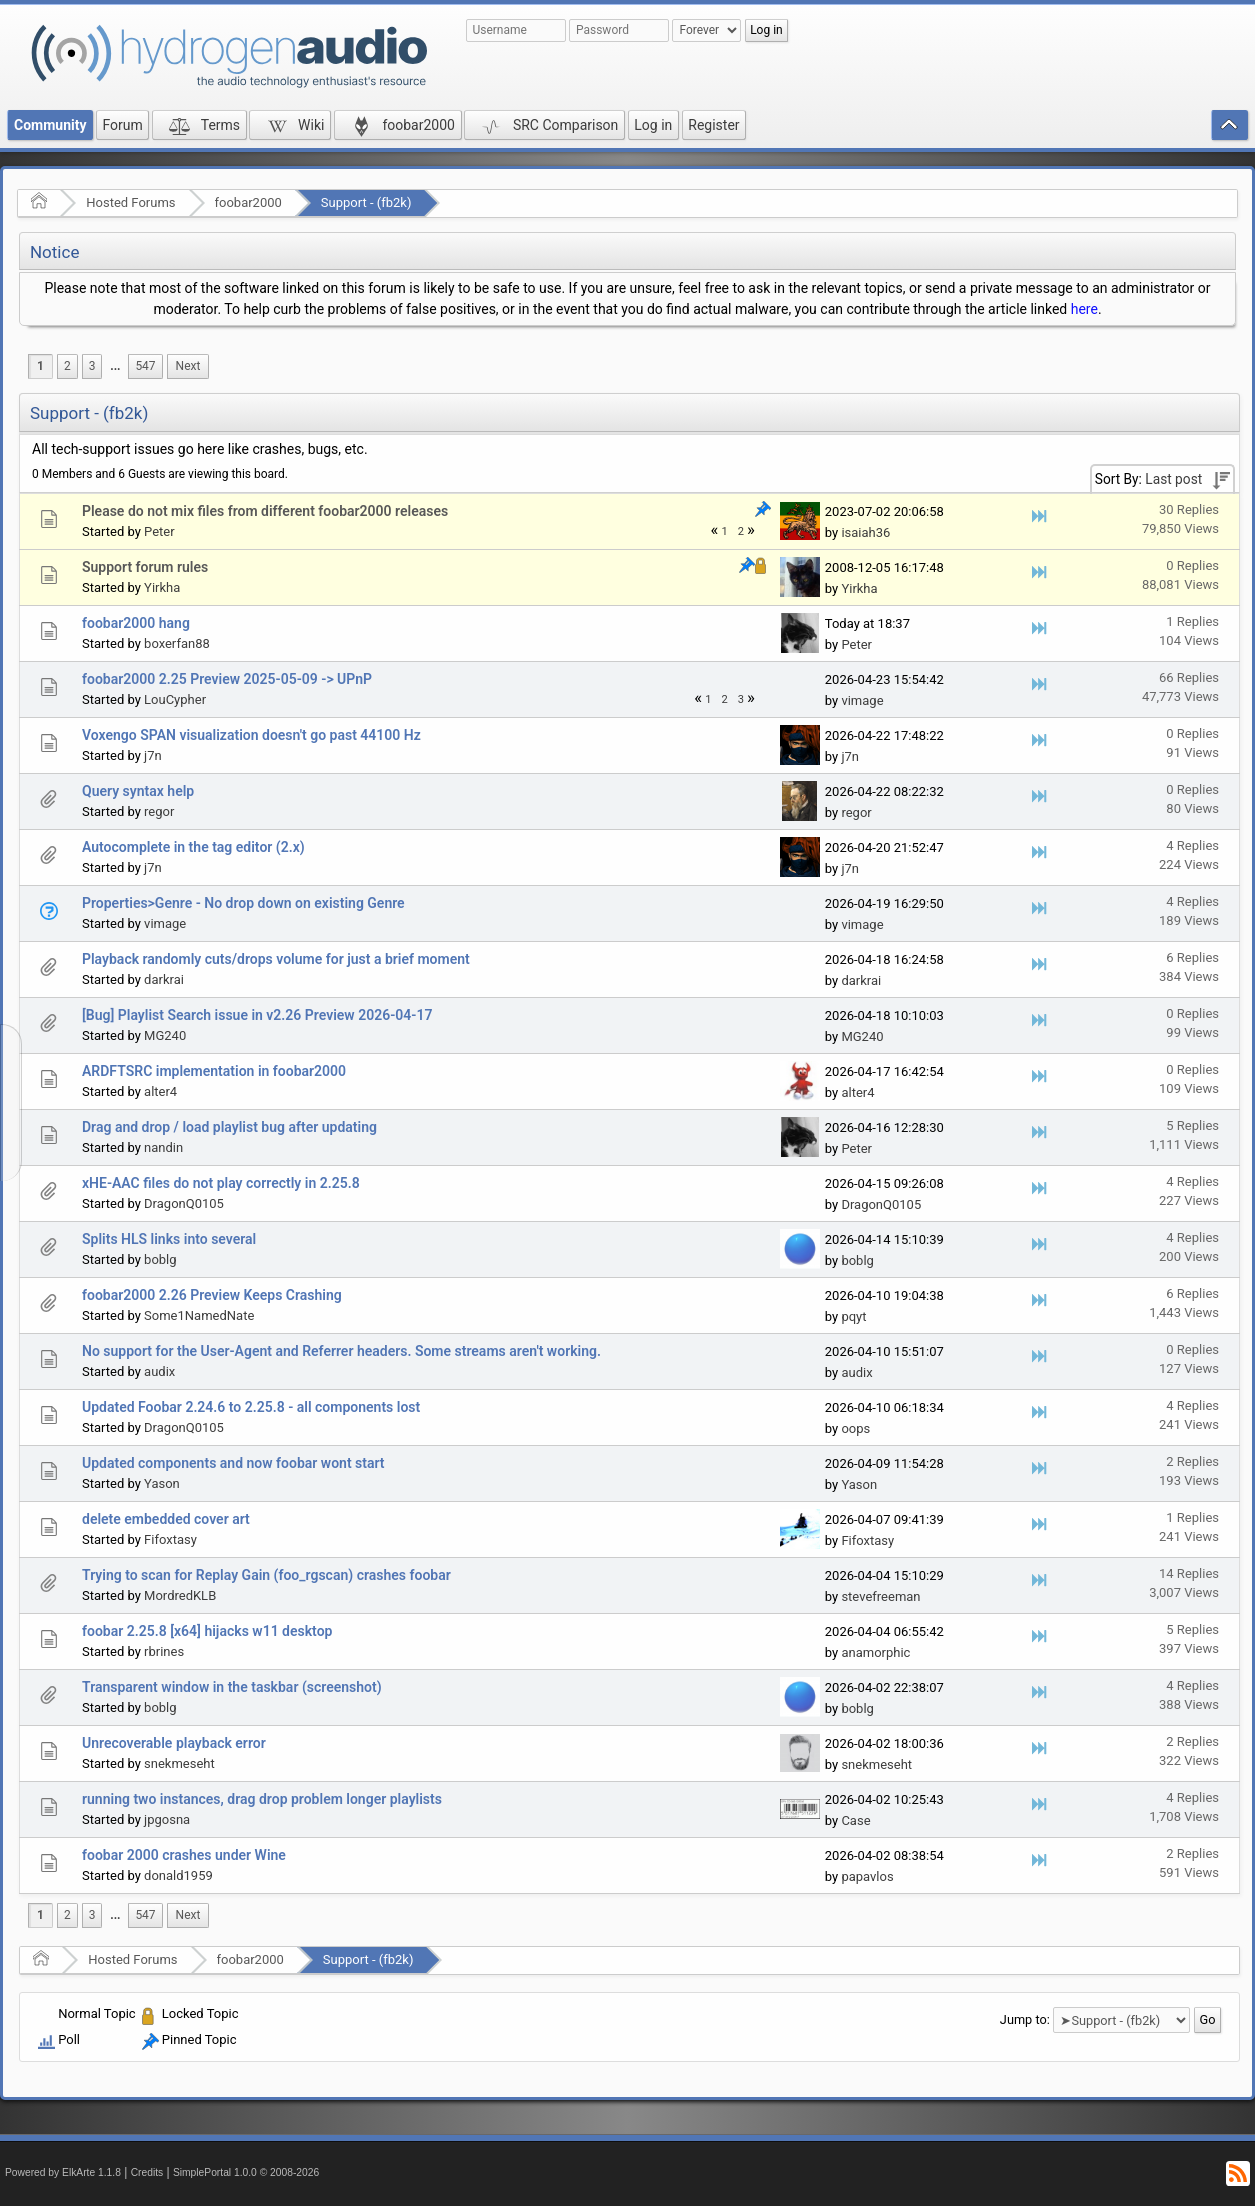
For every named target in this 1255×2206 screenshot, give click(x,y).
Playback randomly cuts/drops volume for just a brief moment (276, 959)
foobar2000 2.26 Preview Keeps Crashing (212, 1295)
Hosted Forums (130, 202)
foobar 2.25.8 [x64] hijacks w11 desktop (207, 1631)
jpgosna (167, 1819)
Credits (147, 2172)
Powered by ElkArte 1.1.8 (63, 2172)
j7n (153, 755)
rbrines (164, 1651)
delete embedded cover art (166, 1519)
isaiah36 (865, 532)
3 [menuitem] (92, 366)
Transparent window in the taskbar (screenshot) (232, 1687)
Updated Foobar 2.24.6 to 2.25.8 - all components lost (251, 1407)
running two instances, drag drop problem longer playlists (262, 1799)
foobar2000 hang (136, 623)
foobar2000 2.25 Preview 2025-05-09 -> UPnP (227, 679)
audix (159, 1371)
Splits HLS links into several (169, 1239)
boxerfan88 (177, 643)
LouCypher (175, 699)
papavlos (867, 1876)
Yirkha (162, 587)
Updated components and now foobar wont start (233, 1463)
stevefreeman (880, 1596)
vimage (862, 700)
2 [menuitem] (67, 366)
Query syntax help (138, 791)
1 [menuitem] (40, 366)
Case (855, 1820)
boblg (160, 1259)
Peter (159, 531)
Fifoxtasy (170, 1539)
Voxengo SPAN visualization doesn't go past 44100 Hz (251, 735)
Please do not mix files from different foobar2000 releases (265, 511)
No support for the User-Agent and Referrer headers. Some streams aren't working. (341, 1351)
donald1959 (178, 1875)
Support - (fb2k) (366, 202)
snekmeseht (179, 1763)
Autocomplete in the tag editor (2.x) (193, 847)
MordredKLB (180, 1595)
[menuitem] (115, 366)
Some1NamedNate (199, 1315)
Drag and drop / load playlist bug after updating (229, 1127)
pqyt (853, 1316)
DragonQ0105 (184, 1203)
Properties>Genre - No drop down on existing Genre (243, 903)
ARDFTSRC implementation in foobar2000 (214, 1071)
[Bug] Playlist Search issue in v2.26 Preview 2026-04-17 (257, 1015)
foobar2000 (248, 202)
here (1084, 309)
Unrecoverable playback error (174, 1743)
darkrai (164, 979)
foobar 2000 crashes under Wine (184, 1855)
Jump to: (1025, 2019)
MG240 (165, 1035)
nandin (163, 1147)
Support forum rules (145, 567)
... (115, 366)
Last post (1173, 479)
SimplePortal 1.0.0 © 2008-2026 (246, 2172)
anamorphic (875, 1652)
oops (855, 1428)
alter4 (160, 1091)
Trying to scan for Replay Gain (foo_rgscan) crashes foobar (266, 1575)
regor (159, 811)
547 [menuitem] (145, 366)
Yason (162, 1483)
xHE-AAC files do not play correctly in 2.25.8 (221, 1183)
